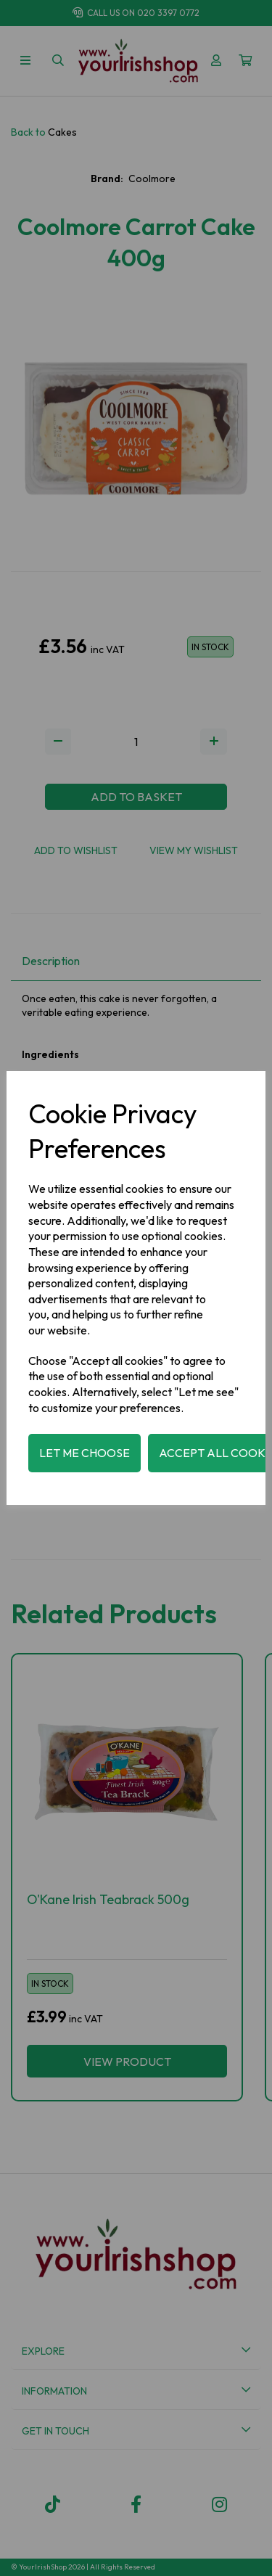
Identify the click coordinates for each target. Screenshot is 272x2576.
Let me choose (84, 1452)
